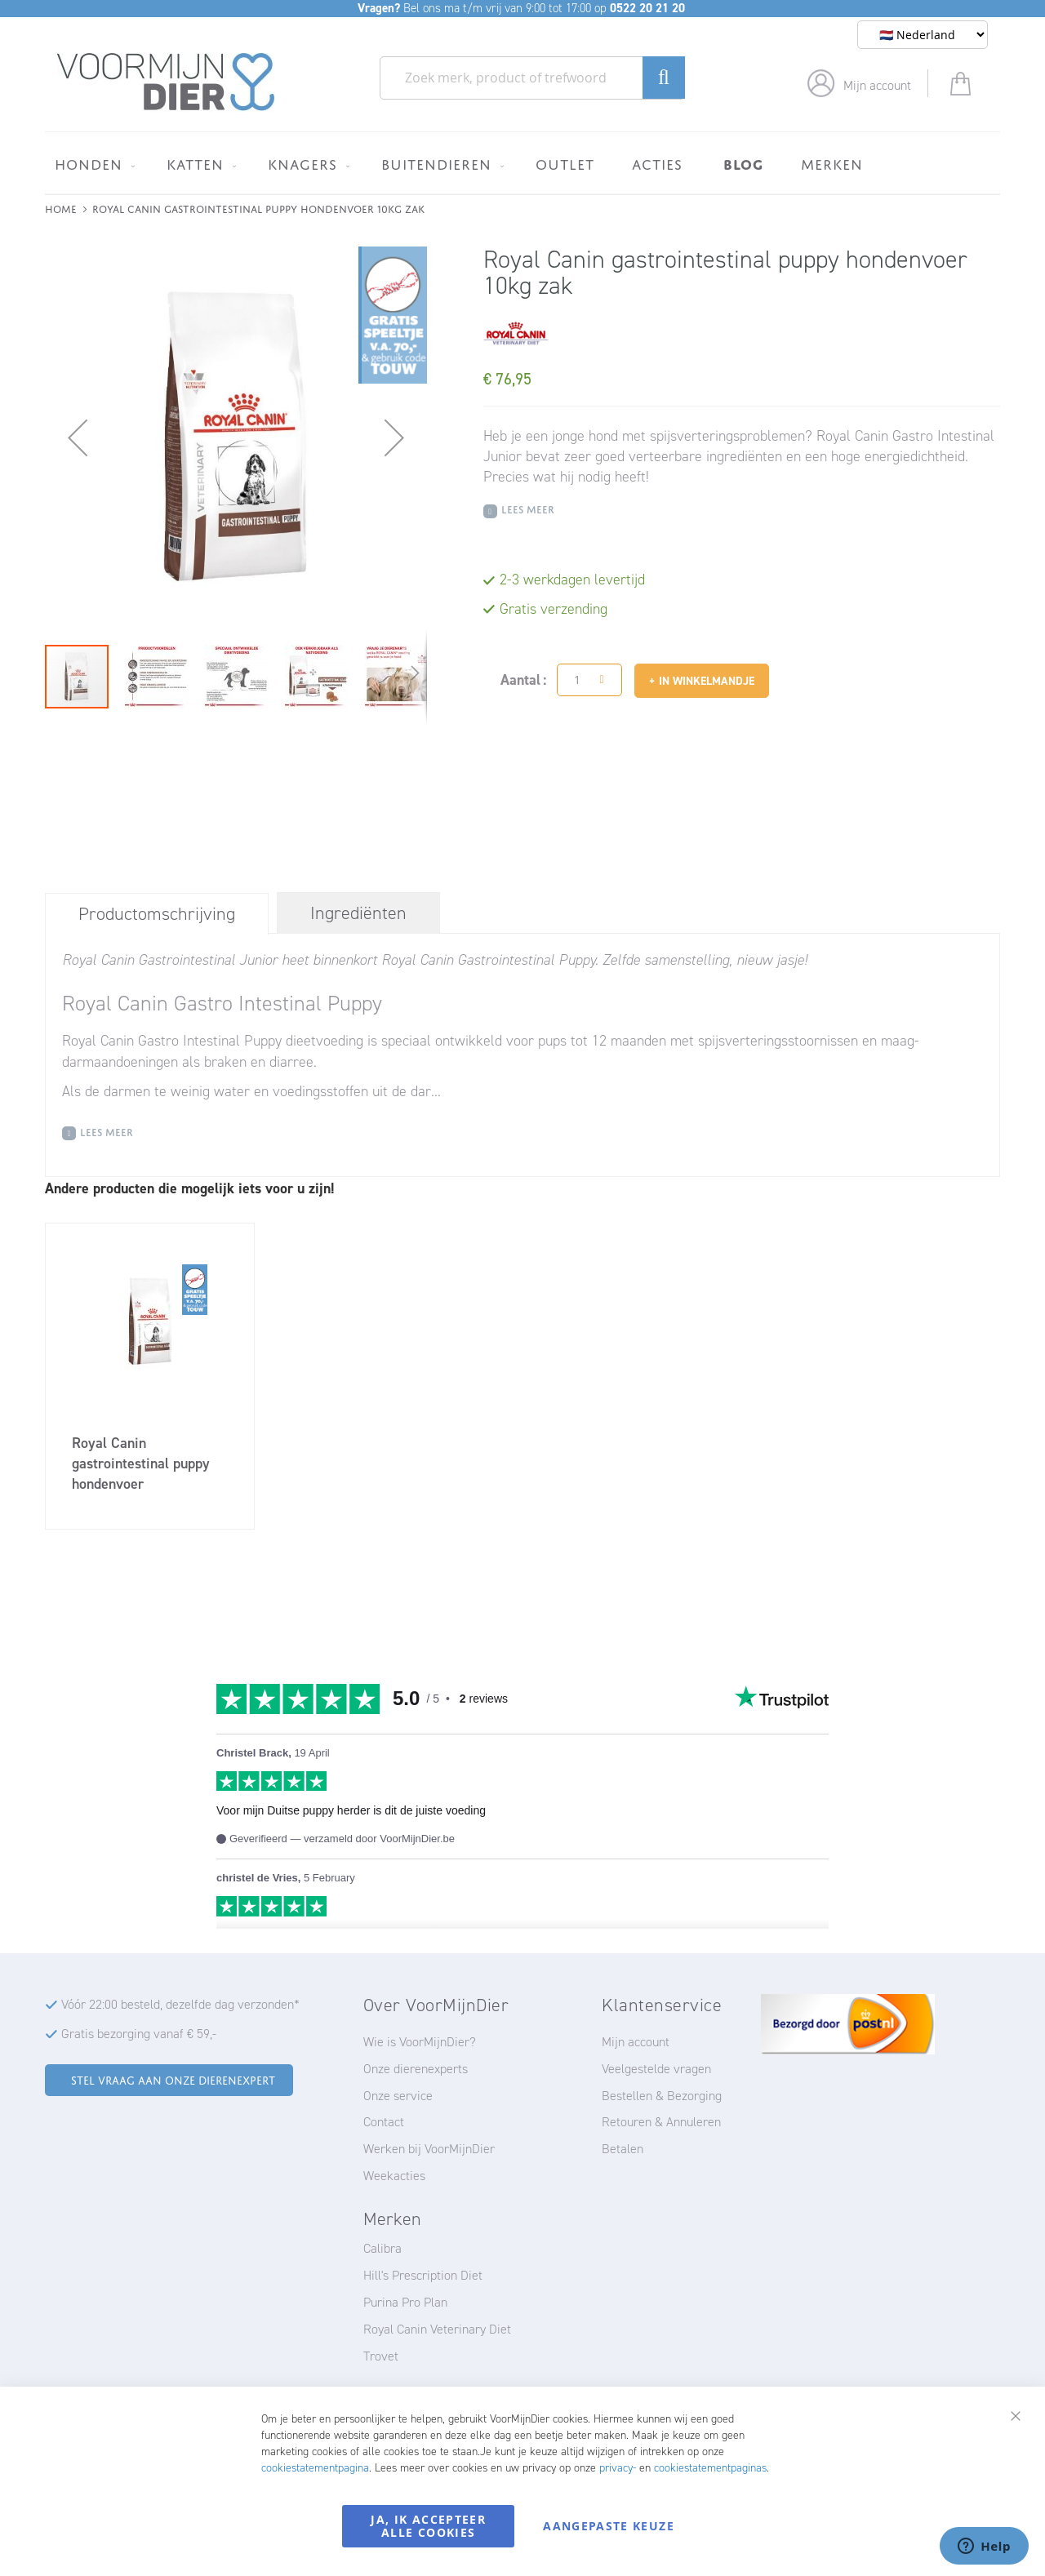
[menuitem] (92, 164)
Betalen (622, 2148)
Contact (383, 2121)
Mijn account (877, 85)
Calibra (382, 2248)
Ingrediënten (358, 913)
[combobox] (532, 78)
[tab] (157, 913)
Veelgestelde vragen (656, 2068)
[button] (77, 437)
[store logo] (166, 82)
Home (61, 207)
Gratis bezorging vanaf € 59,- (138, 2033)
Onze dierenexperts (415, 2068)
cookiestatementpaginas (710, 2468)
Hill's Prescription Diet (422, 2275)
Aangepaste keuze (608, 2526)
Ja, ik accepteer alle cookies (428, 2526)
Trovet (380, 2356)
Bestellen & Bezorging (662, 2095)
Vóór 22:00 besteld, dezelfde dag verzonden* (180, 2004)
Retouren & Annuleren (661, 2121)
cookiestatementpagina (315, 2468)
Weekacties (394, 2175)
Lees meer (527, 508)
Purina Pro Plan (405, 2302)
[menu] (522, 162)
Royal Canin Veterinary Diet (437, 2329)
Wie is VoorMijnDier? (419, 2041)
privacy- (617, 2468)
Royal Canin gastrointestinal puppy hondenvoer (141, 1463)
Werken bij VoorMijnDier (429, 2148)
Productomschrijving (156, 914)
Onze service (398, 2095)
